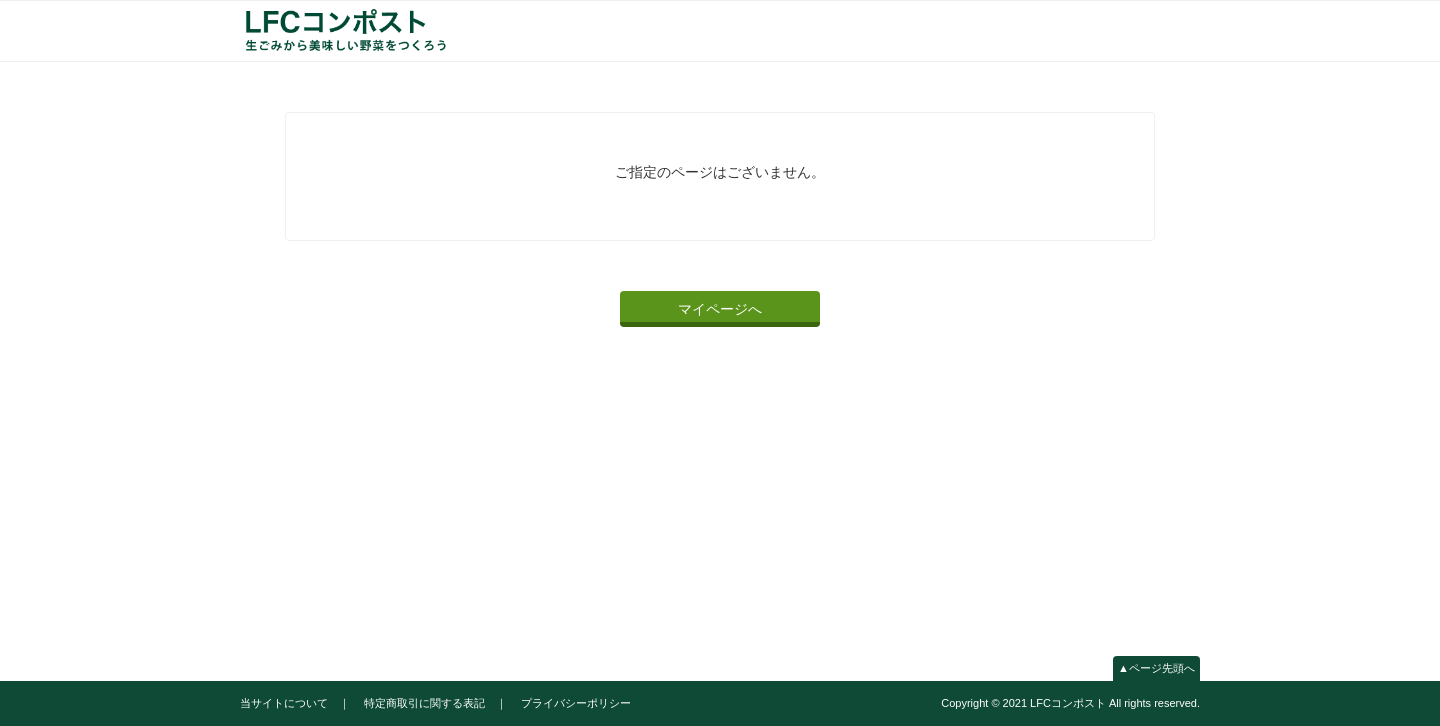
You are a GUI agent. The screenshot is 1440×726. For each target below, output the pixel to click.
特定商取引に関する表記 (424, 703)
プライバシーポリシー (576, 703)
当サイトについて (284, 703)
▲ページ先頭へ (1156, 668)
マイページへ (720, 309)
